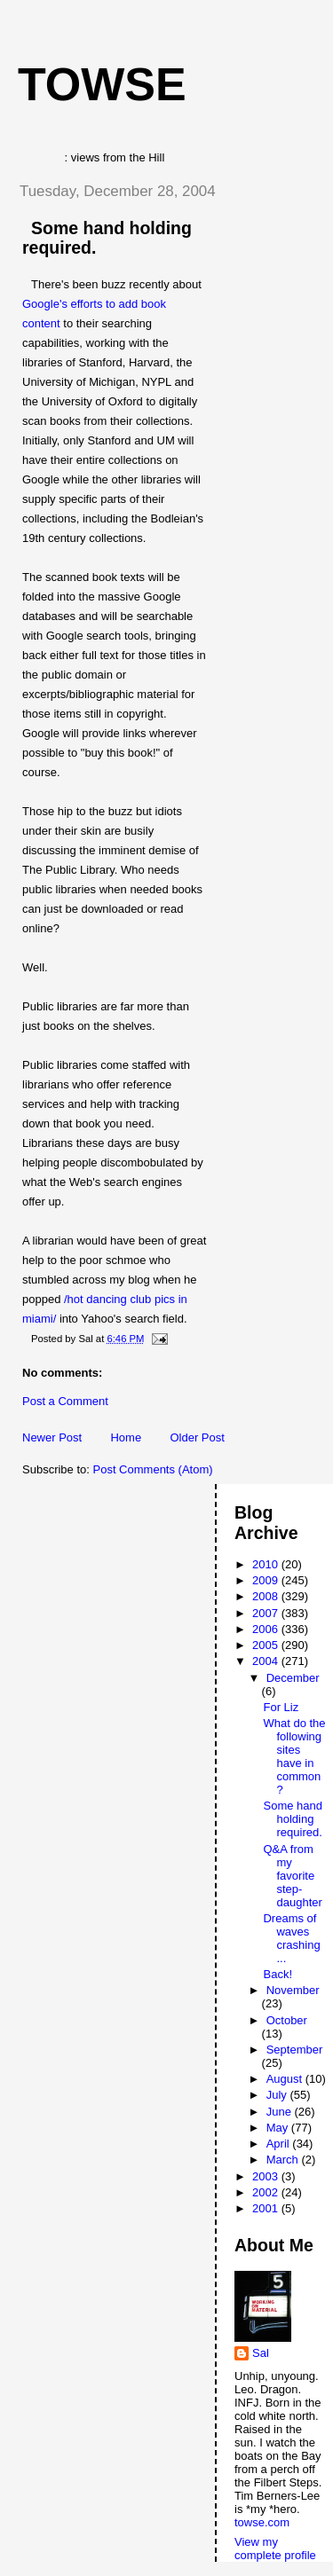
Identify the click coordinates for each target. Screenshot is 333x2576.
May (278, 2127)
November (293, 1990)
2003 (266, 2176)
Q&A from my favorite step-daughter (292, 1875)
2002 (266, 2192)
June (280, 2111)
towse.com (261, 2522)
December (293, 1678)
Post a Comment (65, 1401)
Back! (277, 1974)
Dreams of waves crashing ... (291, 1938)
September (294, 2049)
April (279, 2143)
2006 (266, 1629)
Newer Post (52, 1437)
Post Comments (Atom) (153, 1469)
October (286, 2020)
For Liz (280, 1707)
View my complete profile (275, 2548)
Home (125, 1437)
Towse (102, 84)
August (285, 2078)
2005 (266, 1645)
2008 (266, 1596)
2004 (266, 1661)
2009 (266, 1580)
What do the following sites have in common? (294, 1756)
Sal (260, 2353)
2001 (266, 2208)
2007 (266, 1613)
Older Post (197, 1437)
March (284, 2159)
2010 (266, 1564)
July (278, 2094)
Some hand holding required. (292, 1819)
